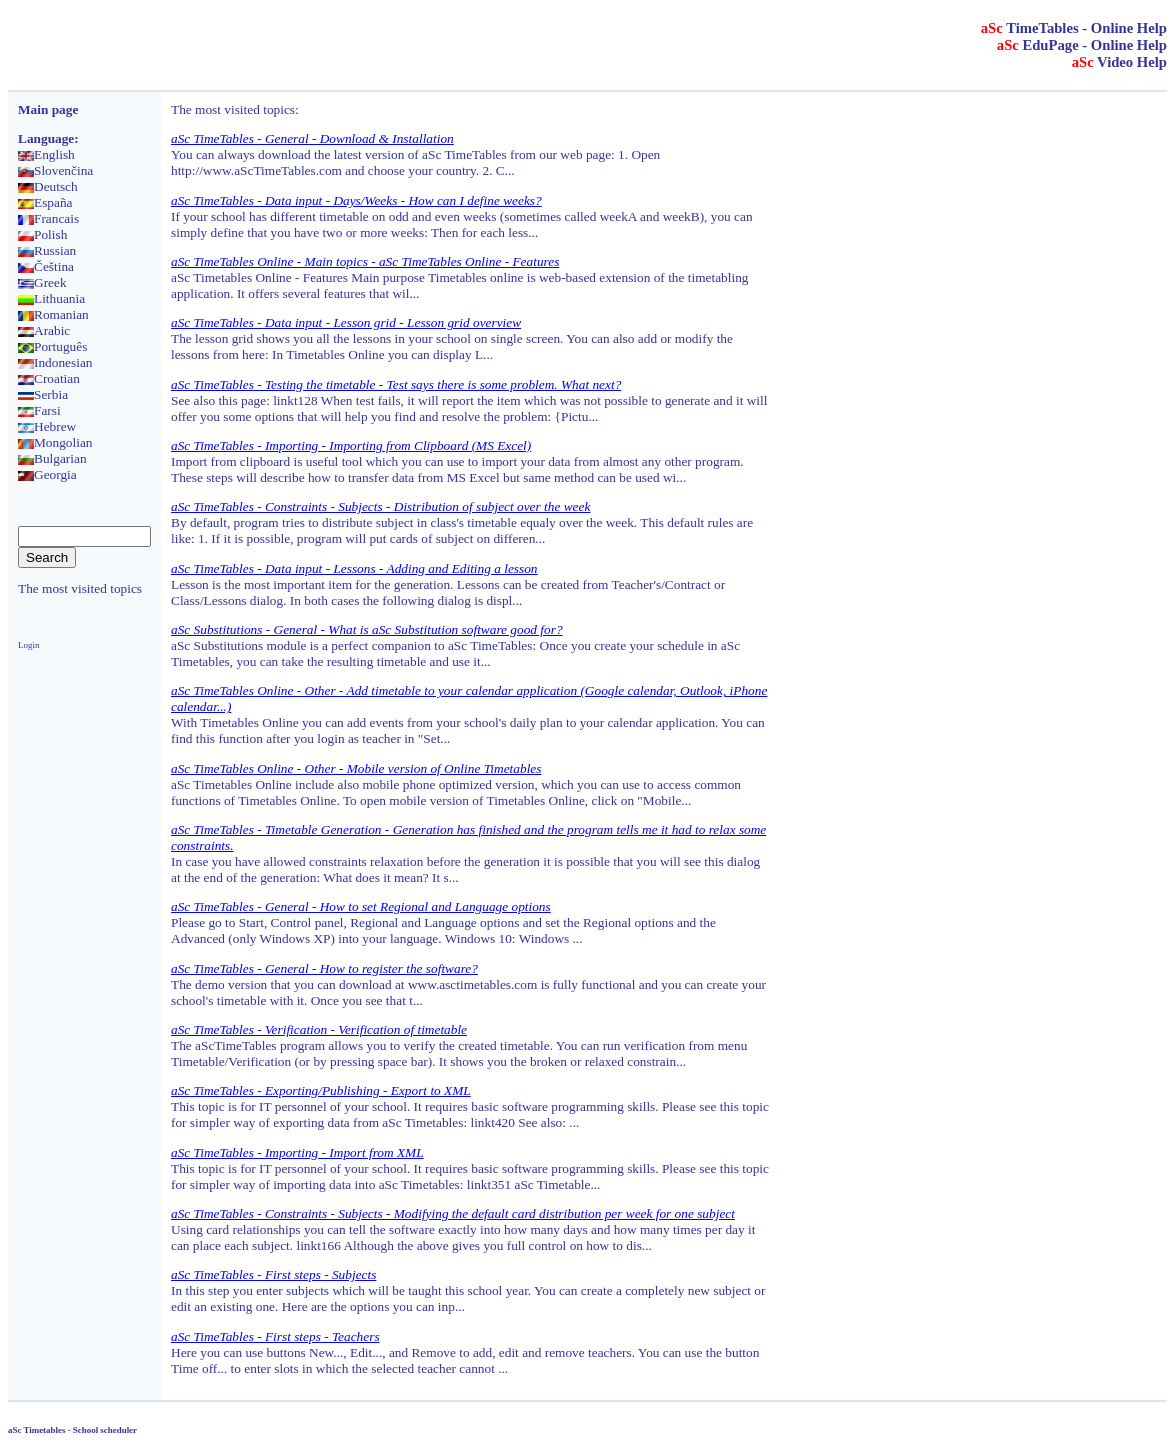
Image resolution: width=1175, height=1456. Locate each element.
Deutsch (48, 186)
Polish (42, 234)
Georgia (47, 474)
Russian (47, 250)
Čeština (46, 266)
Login (29, 645)
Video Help (1119, 62)
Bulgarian (52, 458)
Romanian (53, 314)
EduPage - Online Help (1082, 45)
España (45, 202)
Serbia (43, 394)
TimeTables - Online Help (1074, 28)
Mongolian (55, 442)
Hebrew (47, 426)
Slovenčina (55, 170)
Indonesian (55, 362)
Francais (48, 218)
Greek (42, 282)
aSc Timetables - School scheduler (72, 1430)
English (46, 154)
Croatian (49, 378)
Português (52, 346)
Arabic (44, 330)
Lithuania (51, 298)
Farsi (39, 410)
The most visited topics (80, 588)
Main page (48, 109)
